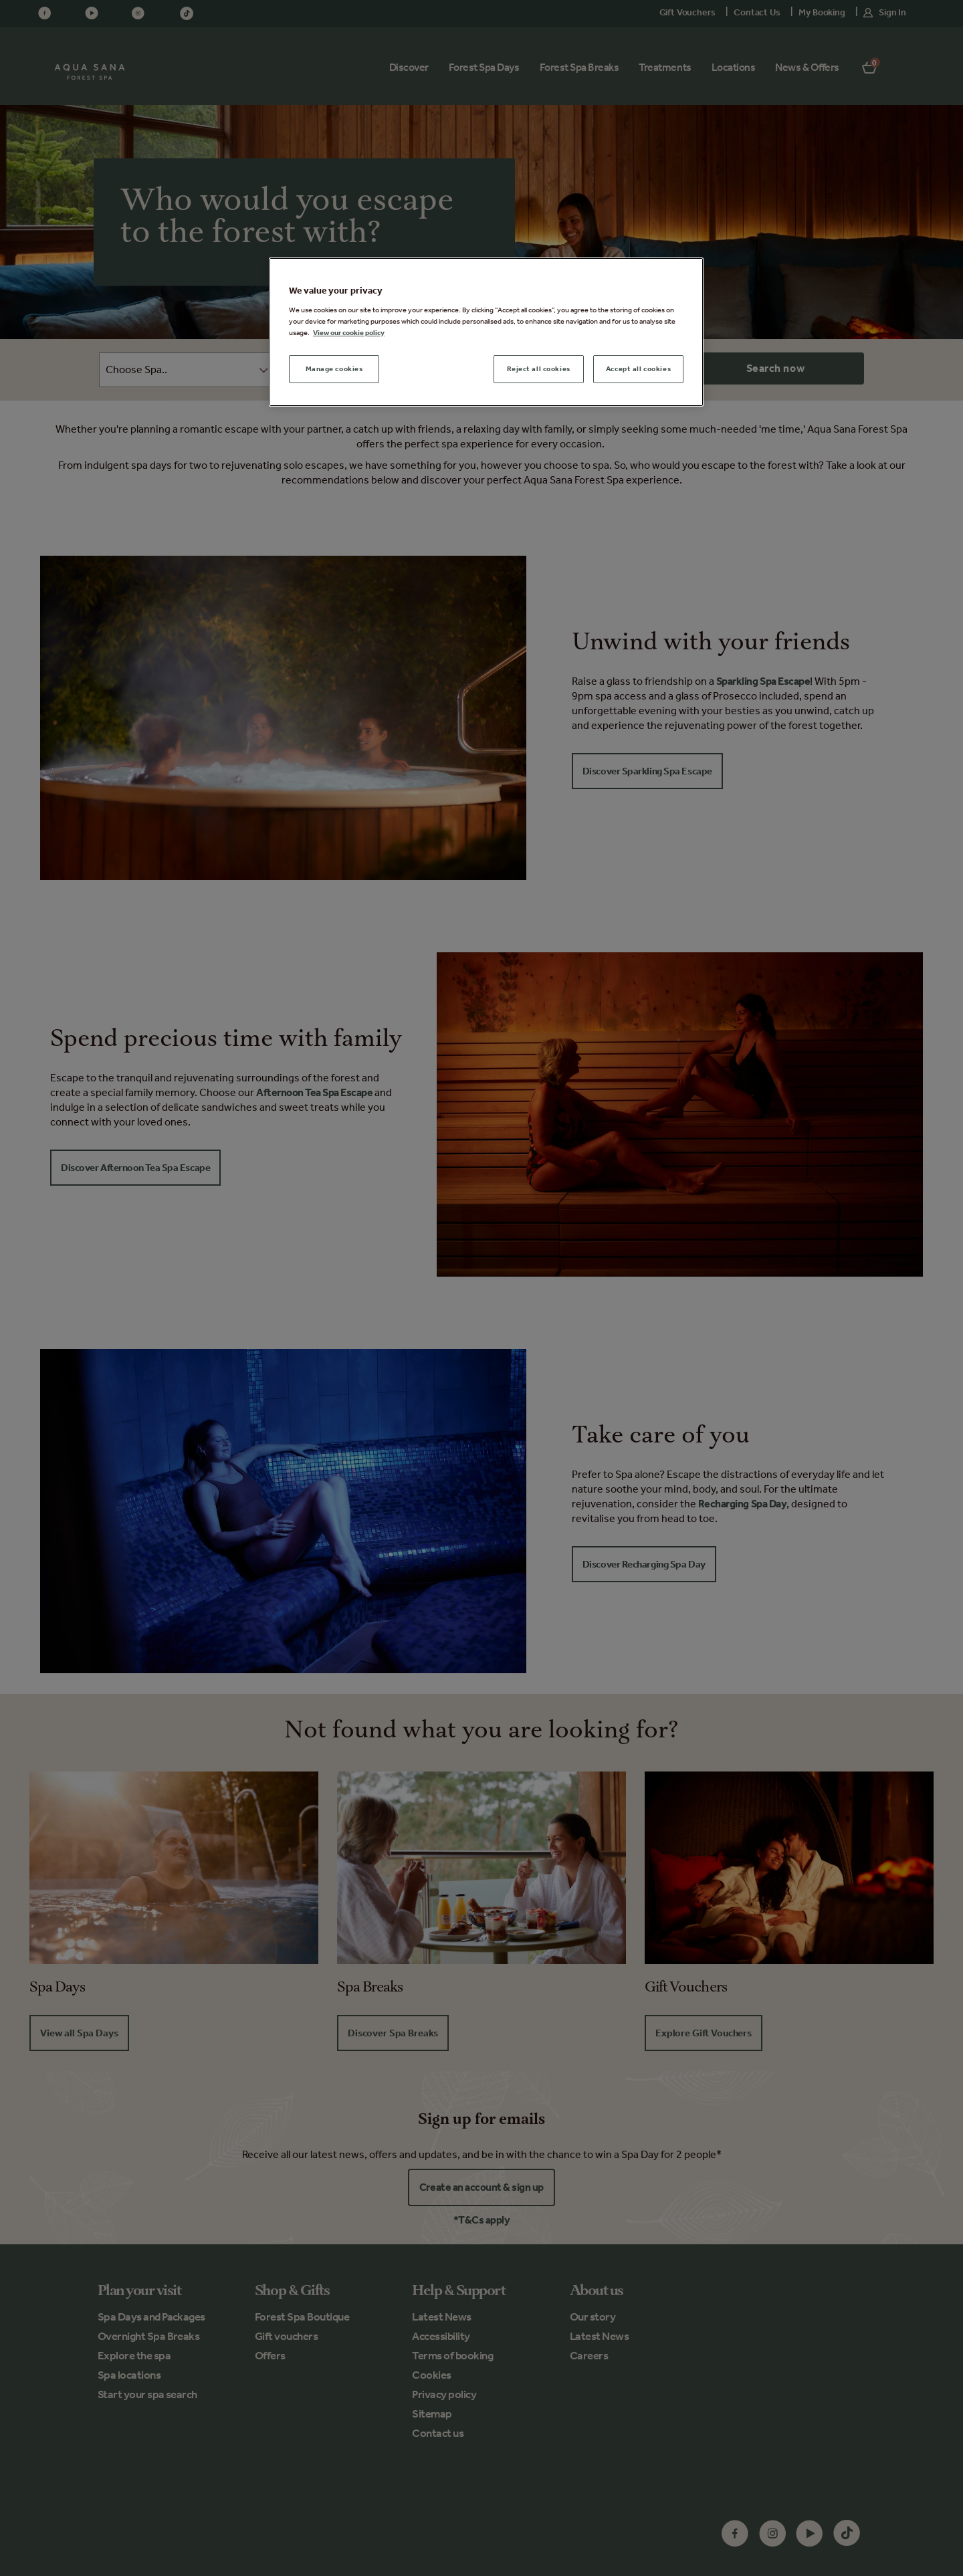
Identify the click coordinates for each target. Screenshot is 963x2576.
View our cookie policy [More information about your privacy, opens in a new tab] (349, 332)
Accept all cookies (638, 368)
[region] (486, 332)
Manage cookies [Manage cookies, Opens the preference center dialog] (334, 368)
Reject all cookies (538, 368)
